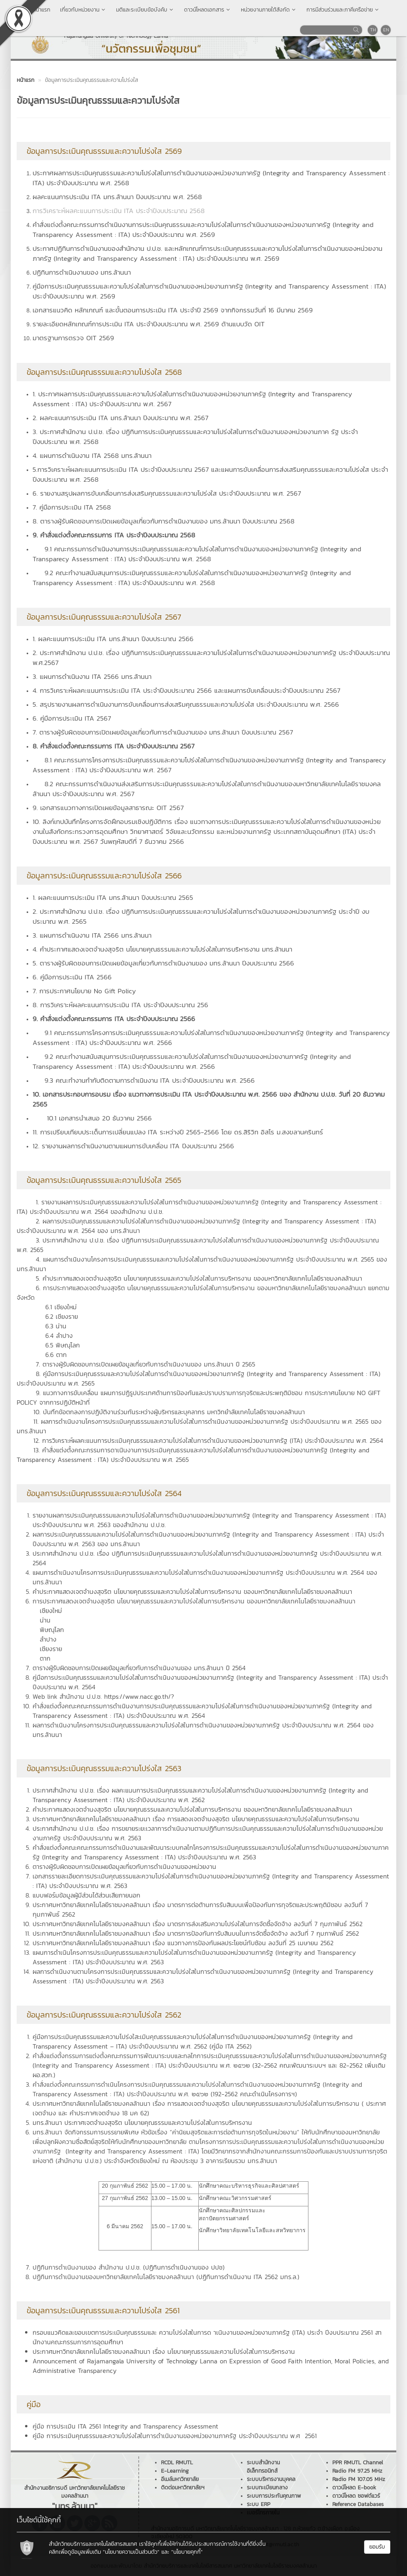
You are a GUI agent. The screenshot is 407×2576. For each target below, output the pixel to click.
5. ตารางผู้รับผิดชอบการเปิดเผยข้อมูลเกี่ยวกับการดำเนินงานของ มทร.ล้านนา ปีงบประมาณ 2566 (163, 963)
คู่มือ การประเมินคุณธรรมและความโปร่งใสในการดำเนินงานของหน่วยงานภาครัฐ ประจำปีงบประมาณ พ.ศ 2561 (175, 2435)
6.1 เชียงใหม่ (61, 1307)
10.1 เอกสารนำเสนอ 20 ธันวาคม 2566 (99, 1118)
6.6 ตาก (56, 1354)
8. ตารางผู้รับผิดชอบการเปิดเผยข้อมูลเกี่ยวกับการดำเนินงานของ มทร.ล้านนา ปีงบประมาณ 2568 (164, 521)
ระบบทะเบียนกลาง (267, 2487)
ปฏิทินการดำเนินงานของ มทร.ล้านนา (82, 272)
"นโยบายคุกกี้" (187, 2552)
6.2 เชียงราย (61, 1316)
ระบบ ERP (258, 2504)
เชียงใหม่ (51, 1610)
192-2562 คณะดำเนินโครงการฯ (254, 2094)
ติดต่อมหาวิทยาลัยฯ (182, 2487)
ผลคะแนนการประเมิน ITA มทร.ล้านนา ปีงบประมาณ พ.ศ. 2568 (117, 197)
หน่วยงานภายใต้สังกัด (269, 10)
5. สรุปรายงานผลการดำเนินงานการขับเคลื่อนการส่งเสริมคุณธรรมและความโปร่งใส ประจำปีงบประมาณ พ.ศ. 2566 (186, 704)
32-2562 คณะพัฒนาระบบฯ (290, 2065)
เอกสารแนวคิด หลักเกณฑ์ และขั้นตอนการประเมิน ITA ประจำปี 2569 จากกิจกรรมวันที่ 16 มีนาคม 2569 (173, 310)
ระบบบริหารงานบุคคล (271, 2479)
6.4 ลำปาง (59, 1335)
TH (373, 29)
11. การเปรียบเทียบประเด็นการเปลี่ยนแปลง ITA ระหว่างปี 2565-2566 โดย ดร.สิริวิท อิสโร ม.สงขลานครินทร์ (178, 1132)
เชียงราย (51, 1648)
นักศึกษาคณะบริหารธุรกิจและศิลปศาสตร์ (249, 2186)
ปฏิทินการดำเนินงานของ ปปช (184, 2267)
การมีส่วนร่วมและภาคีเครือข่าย (343, 10)
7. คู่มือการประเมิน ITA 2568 (72, 507)
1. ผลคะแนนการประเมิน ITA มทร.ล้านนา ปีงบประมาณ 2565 (113, 897)
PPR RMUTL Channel (357, 2462)
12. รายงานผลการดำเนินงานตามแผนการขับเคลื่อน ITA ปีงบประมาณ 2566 (133, 1146)
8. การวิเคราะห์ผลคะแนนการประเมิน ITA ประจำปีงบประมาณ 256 (120, 1005)
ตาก (45, 1658)
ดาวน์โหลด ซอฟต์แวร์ (356, 2496)
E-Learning (175, 2471)
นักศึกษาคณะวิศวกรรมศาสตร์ (235, 2198)
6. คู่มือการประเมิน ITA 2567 (72, 718)
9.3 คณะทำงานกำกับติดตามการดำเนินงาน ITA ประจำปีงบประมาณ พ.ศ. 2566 (150, 1080)
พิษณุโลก (52, 1629)
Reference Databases (358, 2504)
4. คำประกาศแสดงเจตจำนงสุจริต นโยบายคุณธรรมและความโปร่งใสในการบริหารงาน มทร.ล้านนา (162, 949)
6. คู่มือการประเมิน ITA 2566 (72, 977)
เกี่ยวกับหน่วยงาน (83, 10)
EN (386, 29)
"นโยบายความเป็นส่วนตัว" (131, 2552)
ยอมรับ (377, 2547)
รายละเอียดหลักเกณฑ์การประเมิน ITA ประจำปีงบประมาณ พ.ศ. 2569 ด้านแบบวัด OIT (149, 324)
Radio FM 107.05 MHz (358, 2479)
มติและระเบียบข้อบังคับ (145, 10)
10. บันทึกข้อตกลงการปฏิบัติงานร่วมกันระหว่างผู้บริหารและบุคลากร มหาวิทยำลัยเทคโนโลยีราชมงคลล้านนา (169, 1412)
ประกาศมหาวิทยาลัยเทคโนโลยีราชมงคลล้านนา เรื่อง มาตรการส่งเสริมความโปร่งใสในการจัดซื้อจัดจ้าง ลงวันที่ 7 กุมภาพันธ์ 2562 (197, 1924)
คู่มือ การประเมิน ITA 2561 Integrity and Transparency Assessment (125, 2426)
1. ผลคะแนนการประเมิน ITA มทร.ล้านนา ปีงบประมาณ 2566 (113, 639)
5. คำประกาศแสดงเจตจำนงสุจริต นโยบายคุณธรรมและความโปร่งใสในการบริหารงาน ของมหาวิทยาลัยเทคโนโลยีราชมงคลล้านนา (199, 1278)
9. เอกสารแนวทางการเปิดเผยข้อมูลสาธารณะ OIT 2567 (108, 807)
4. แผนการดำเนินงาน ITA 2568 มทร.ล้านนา (92, 455)
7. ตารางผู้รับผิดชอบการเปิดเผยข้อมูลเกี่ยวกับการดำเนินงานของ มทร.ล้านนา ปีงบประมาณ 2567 (163, 732)
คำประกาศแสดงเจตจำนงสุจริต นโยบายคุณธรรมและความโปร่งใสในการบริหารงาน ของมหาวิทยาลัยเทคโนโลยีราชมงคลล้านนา (192, 1591)
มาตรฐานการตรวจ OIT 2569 (73, 338)
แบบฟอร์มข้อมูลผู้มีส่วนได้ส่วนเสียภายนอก (86, 1895)
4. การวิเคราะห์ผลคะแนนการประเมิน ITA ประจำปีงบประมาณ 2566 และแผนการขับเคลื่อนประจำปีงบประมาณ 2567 (186, 690)
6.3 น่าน (55, 1326)
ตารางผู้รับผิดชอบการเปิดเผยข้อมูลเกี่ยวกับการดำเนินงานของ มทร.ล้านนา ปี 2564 (139, 1668)
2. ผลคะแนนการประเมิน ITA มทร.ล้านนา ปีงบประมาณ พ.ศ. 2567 (120, 418)
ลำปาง (48, 1639)
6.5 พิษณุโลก (62, 1345)
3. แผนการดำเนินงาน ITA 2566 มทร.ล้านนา (92, 676)
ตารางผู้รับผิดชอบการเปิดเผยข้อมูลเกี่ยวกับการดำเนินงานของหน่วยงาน (124, 1866)
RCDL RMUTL (177, 2462)
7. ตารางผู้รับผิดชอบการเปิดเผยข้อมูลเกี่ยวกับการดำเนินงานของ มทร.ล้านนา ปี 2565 (145, 1364)
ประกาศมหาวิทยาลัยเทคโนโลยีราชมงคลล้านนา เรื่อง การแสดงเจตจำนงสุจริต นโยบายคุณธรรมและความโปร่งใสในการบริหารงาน (196, 1819)
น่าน (45, 1620)
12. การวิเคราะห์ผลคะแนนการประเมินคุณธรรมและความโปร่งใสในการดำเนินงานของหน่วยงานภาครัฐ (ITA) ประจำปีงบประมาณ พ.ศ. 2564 (208, 1440)
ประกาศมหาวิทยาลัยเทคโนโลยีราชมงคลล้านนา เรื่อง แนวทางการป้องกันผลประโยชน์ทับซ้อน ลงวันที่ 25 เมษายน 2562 (183, 1943)
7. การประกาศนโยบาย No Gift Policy (84, 991)
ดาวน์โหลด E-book (354, 2487)
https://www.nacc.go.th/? (139, 1696)
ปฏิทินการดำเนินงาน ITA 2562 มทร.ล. (247, 2276)
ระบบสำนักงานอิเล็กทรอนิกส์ (263, 2466)
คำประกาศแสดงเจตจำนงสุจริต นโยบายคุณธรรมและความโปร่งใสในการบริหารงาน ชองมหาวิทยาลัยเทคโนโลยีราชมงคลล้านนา (192, 1809)
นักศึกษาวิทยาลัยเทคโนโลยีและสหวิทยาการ (252, 2230)
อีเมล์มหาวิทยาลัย (180, 2479)
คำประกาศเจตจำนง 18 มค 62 (108, 2113)
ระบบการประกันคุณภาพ (274, 2496)
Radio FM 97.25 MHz (357, 2471)
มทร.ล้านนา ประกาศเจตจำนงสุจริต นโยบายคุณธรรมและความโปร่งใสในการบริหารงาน (142, 2122)
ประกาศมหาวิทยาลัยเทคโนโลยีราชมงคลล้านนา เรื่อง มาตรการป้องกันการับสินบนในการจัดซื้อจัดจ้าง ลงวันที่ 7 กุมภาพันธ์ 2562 (196, 1933)
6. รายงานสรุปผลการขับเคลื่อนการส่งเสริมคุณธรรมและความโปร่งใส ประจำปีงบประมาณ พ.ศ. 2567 (167, 493)
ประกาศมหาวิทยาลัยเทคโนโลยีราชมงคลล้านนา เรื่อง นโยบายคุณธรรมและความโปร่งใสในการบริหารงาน (164, 2351)
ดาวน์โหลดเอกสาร (207, 10)
